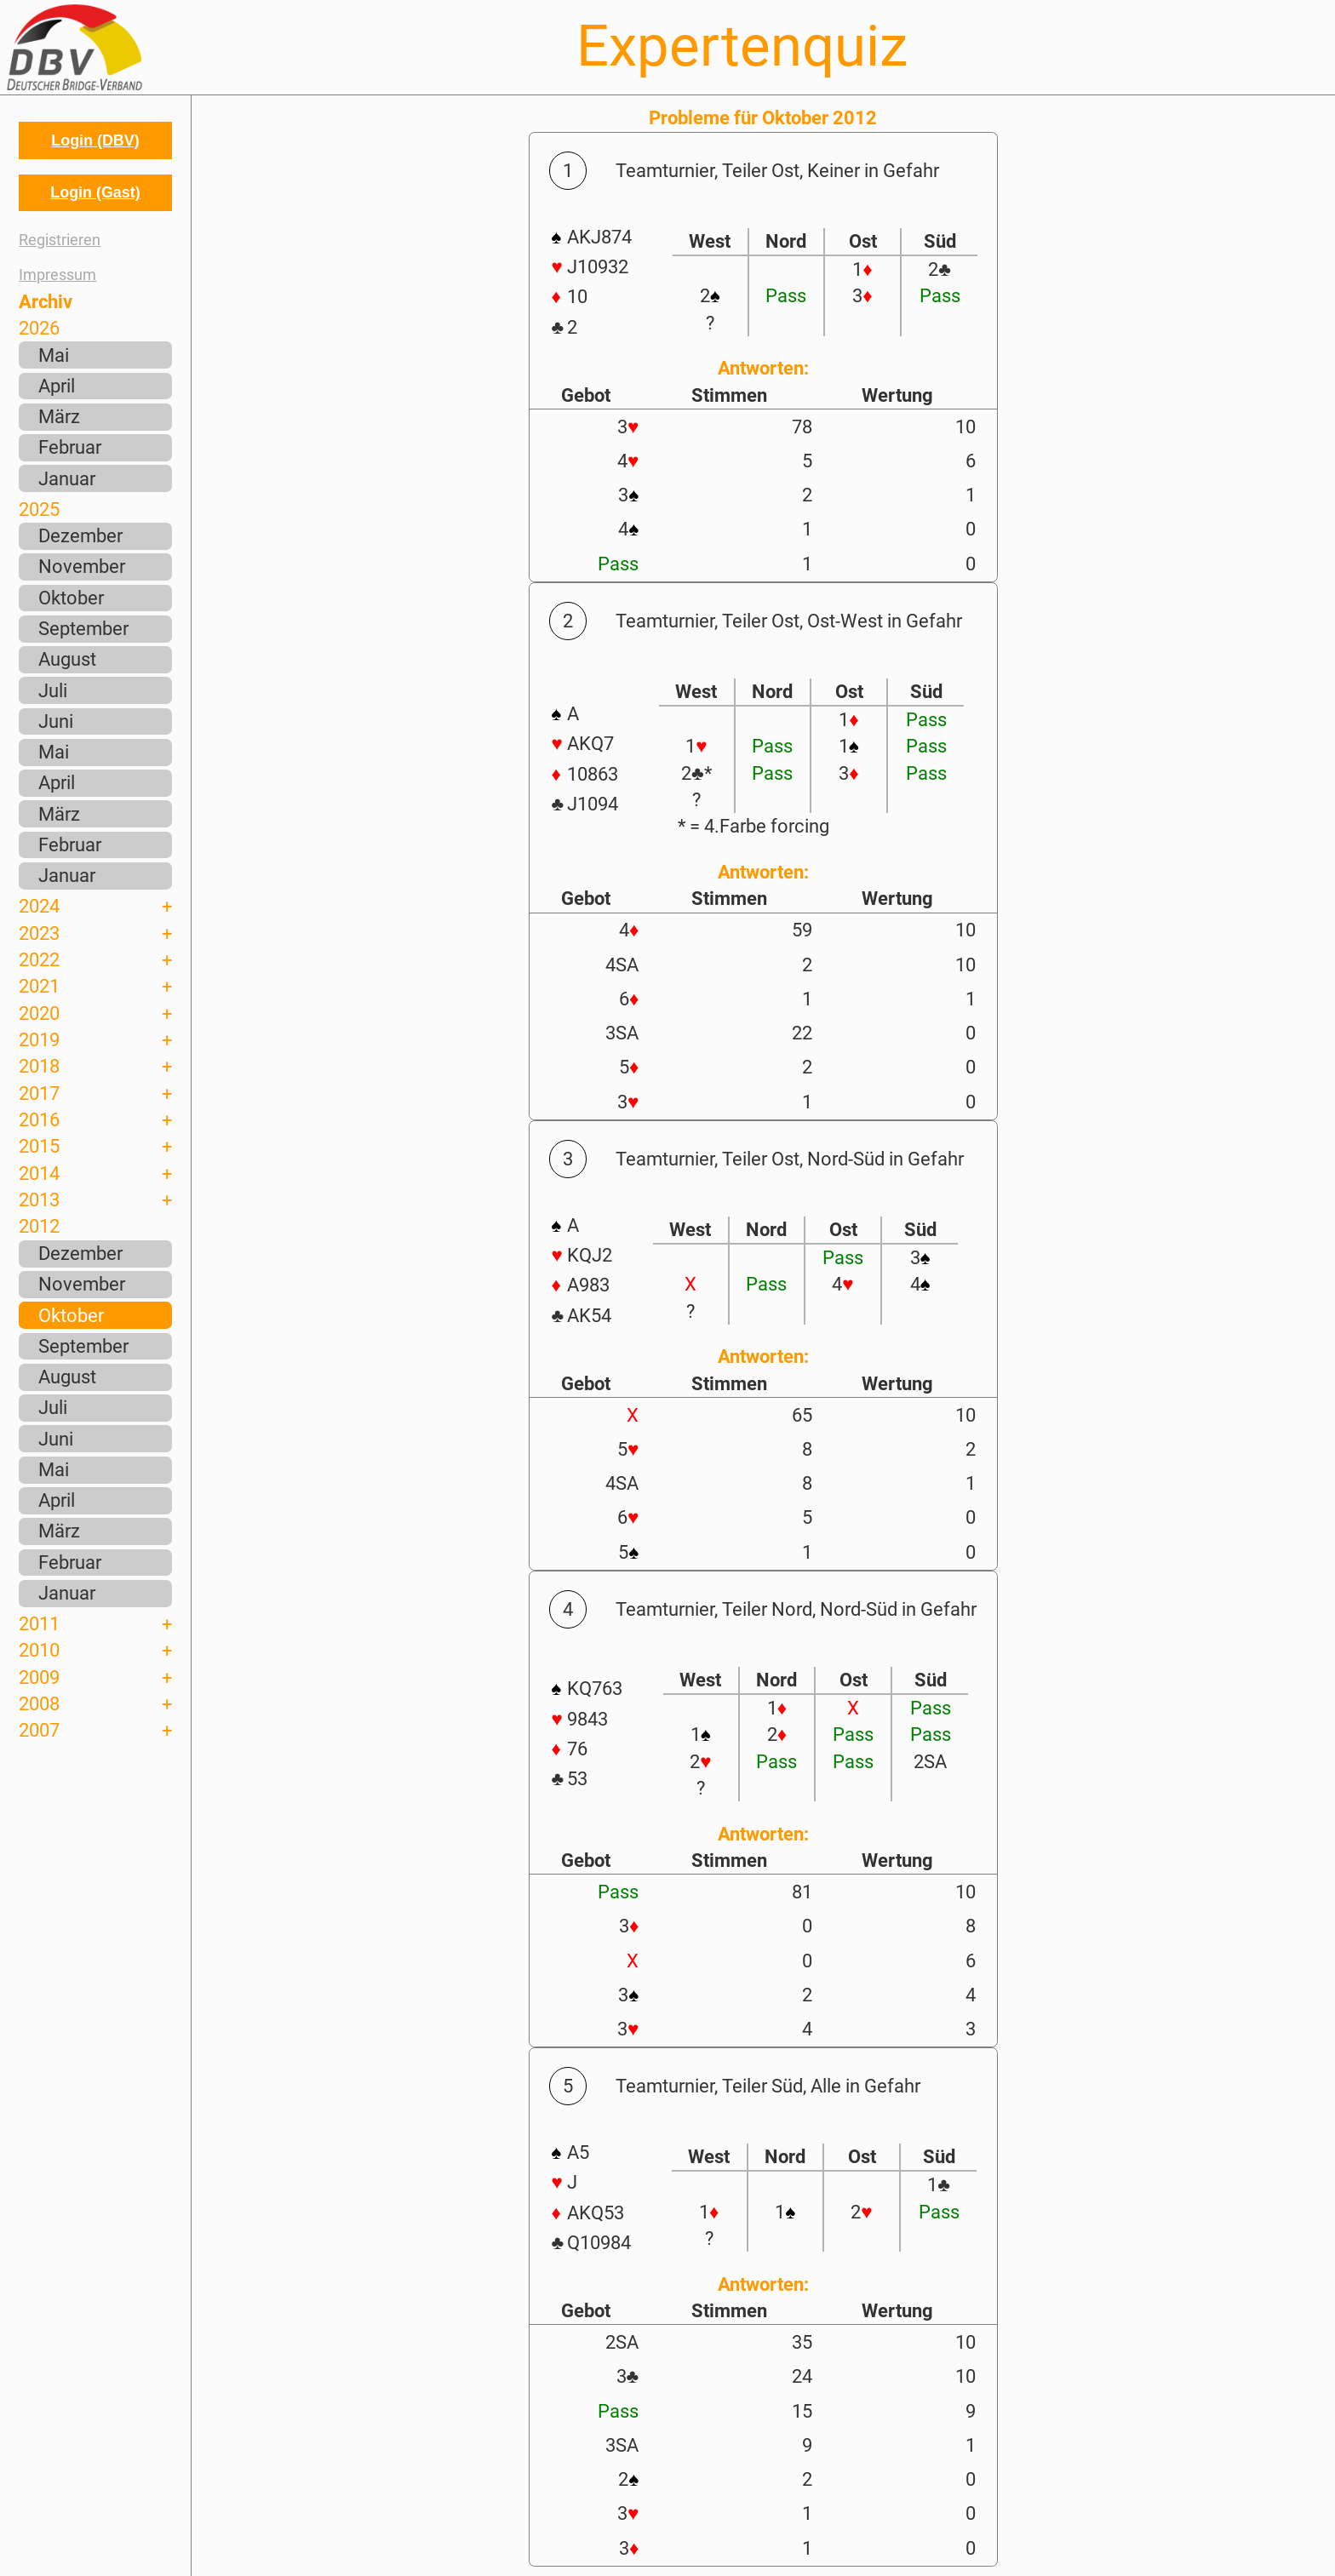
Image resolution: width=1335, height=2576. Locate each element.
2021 (39, 986)
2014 (39, 1173)
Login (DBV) (95, 140)
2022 (39, 959)
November (81, 566)
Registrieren (59, 240)
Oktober (71, 598)
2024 (39, 906)
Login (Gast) (95, 192)
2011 (39, 1623)
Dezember (80, 535)
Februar (69, 447)
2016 (39, 1119)
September (83, 628)
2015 (39, 1146)
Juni (55, 721)
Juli (52, 690)
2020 (39, 1013)
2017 (39, 1093)
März (59, 416)
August (67, 659)
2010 (39, 1650)
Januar (66, 478)
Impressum (57, 274)
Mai (53, 355)
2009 (39, 1677)
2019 (39, 1039)
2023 (39, 933)
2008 (39, 1703)
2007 (39, 1730)
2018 (39, 1066)
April (56, 386)
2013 (39, 1199)
